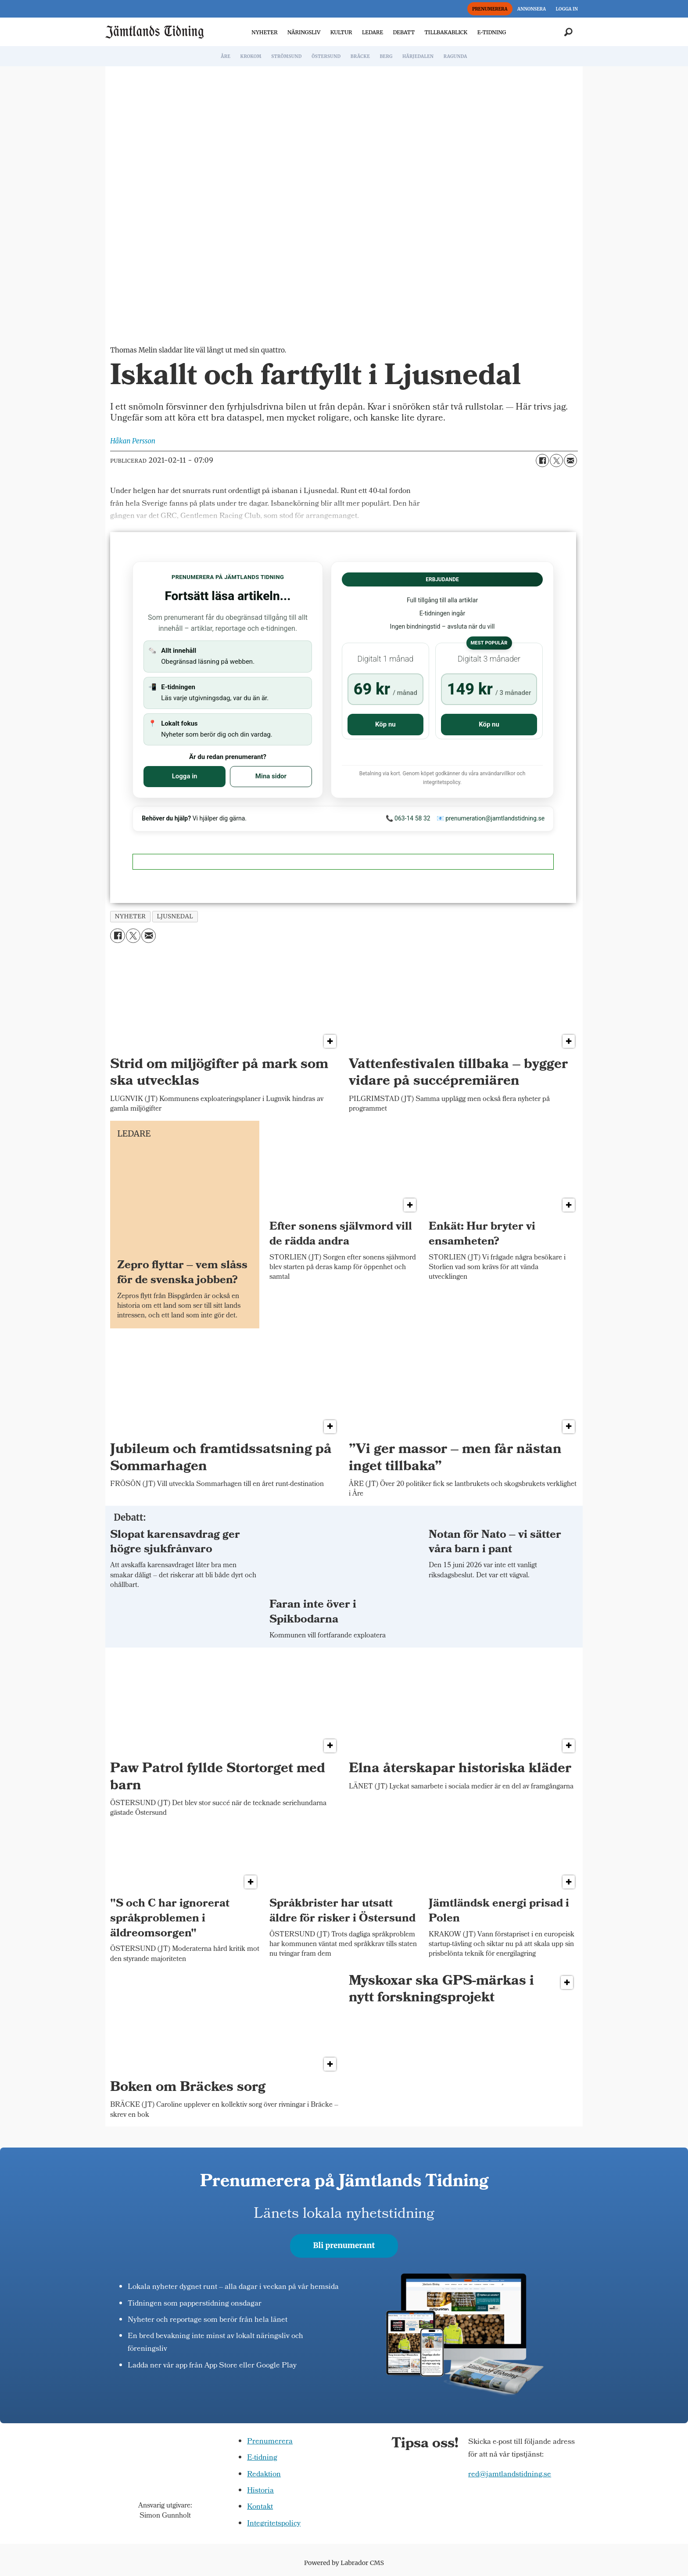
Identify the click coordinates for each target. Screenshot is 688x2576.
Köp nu (385, 724)
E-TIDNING (491, 32)
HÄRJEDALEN (418, 56)
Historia (260, 2491)
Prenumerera (270, 2442)
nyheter (130, 916)
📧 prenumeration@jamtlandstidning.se (491, 818)
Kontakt (260, 2507)
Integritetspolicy (274, 2524)
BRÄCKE (360, 56)
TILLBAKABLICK (446, 32)
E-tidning (262, 2458)
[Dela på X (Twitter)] (556, 460)
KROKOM (250, 56)
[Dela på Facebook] (542, 460)
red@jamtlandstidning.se (509, 2474)
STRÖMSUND (286, 56)
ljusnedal (175, 916)
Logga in (184, 776)
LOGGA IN (567, 9)
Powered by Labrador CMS (344, 2563)
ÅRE (225, 56)
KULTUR (341, 32)
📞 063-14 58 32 (408, 818)
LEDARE (372, 32)
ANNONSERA (531, 9)
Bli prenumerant (344, 2245)
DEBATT (404, 32)
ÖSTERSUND (326, 56)
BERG (386, 56)
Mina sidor (271, 776)
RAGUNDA (455, 56)
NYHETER (264, 32)
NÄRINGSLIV (303, 32)
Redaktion (264, 2474)
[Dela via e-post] (570, 460)
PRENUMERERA (490, 9)
